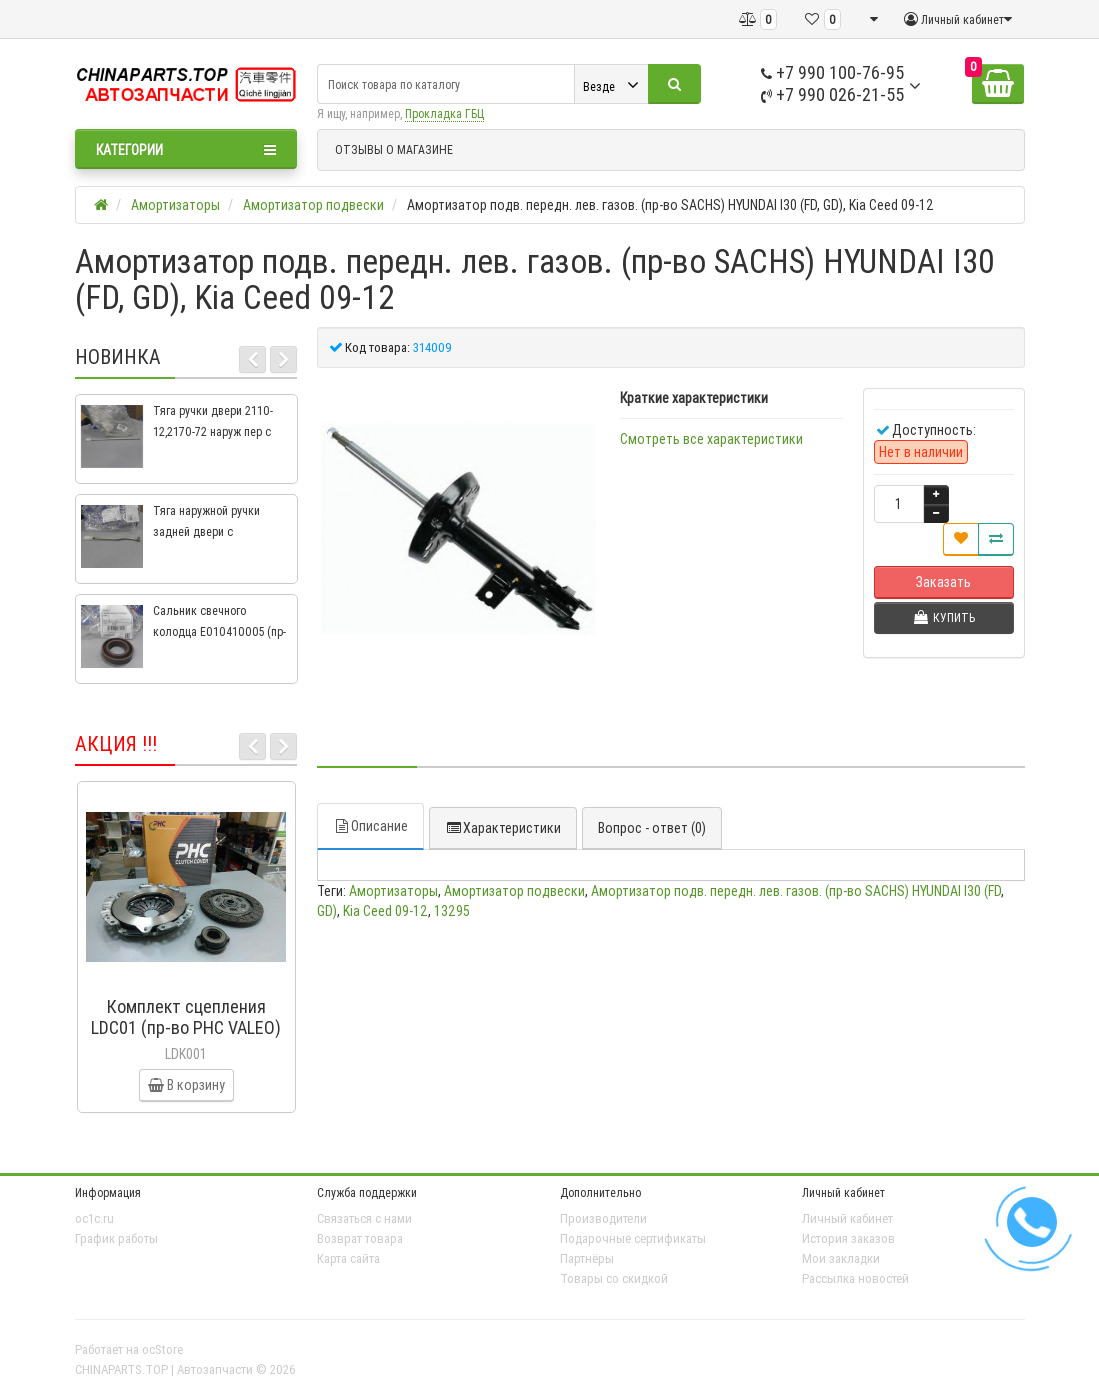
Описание (370, 826)
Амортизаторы (393, 891)
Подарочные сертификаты (633, 1238)
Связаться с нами (364, 1218)
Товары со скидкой (614, 1278)
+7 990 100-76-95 (832, 72)
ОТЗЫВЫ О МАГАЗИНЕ (394, 149)
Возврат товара (360, 1238)
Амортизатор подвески (514, 891)
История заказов (848, 1238)
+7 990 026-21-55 (832, 94)
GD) (327, 911)
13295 (452, 911)
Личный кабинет (847, 1218)
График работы (116, 1238)
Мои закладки (841, 1258)
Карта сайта (348, 1258)
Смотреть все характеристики (711, 439)
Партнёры (587, 1258)
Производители (603, 1218)
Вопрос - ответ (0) (652, 828)
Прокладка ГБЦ (444, 113)
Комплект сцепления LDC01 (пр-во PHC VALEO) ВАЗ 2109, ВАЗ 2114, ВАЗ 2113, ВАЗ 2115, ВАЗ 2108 (186, 1038)
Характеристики (503, 828)
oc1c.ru (94, 1218)
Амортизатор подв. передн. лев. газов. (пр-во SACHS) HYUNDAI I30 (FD (796, 891)
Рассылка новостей (855, 1278)
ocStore (162, 1349)
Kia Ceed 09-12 (385, 911)
